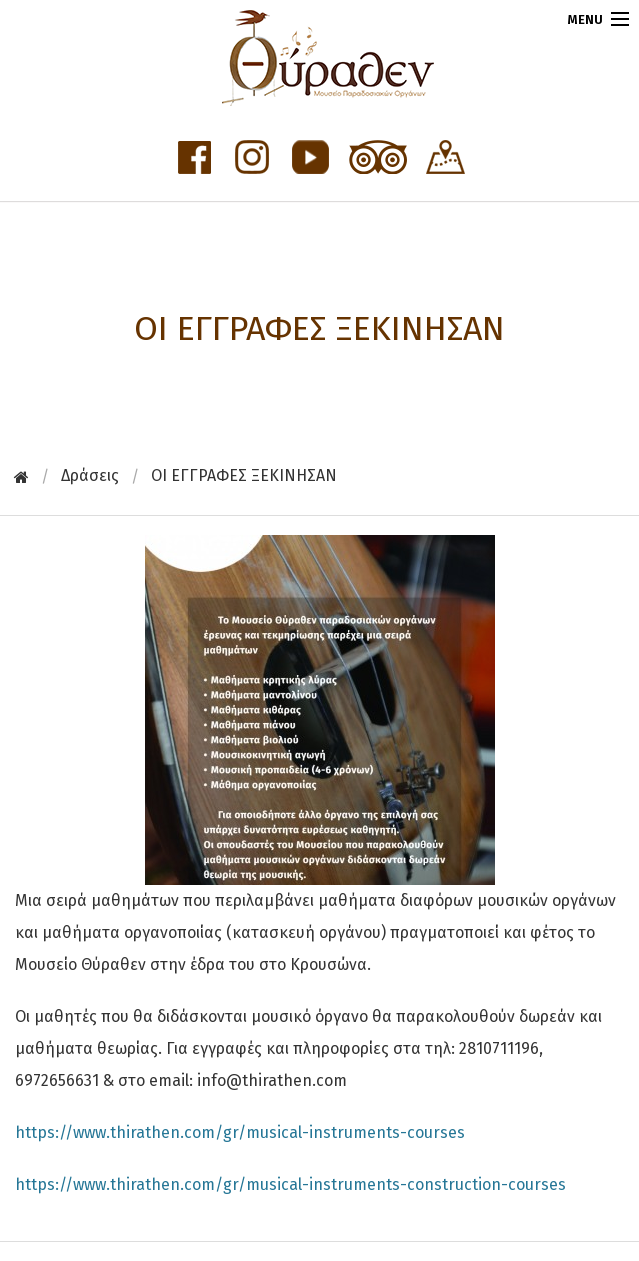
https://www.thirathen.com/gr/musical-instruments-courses (240, 1132)
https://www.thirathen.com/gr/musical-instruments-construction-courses (290, 1184)
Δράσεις (90, 475)
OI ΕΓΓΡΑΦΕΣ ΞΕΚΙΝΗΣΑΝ (244, 475)
